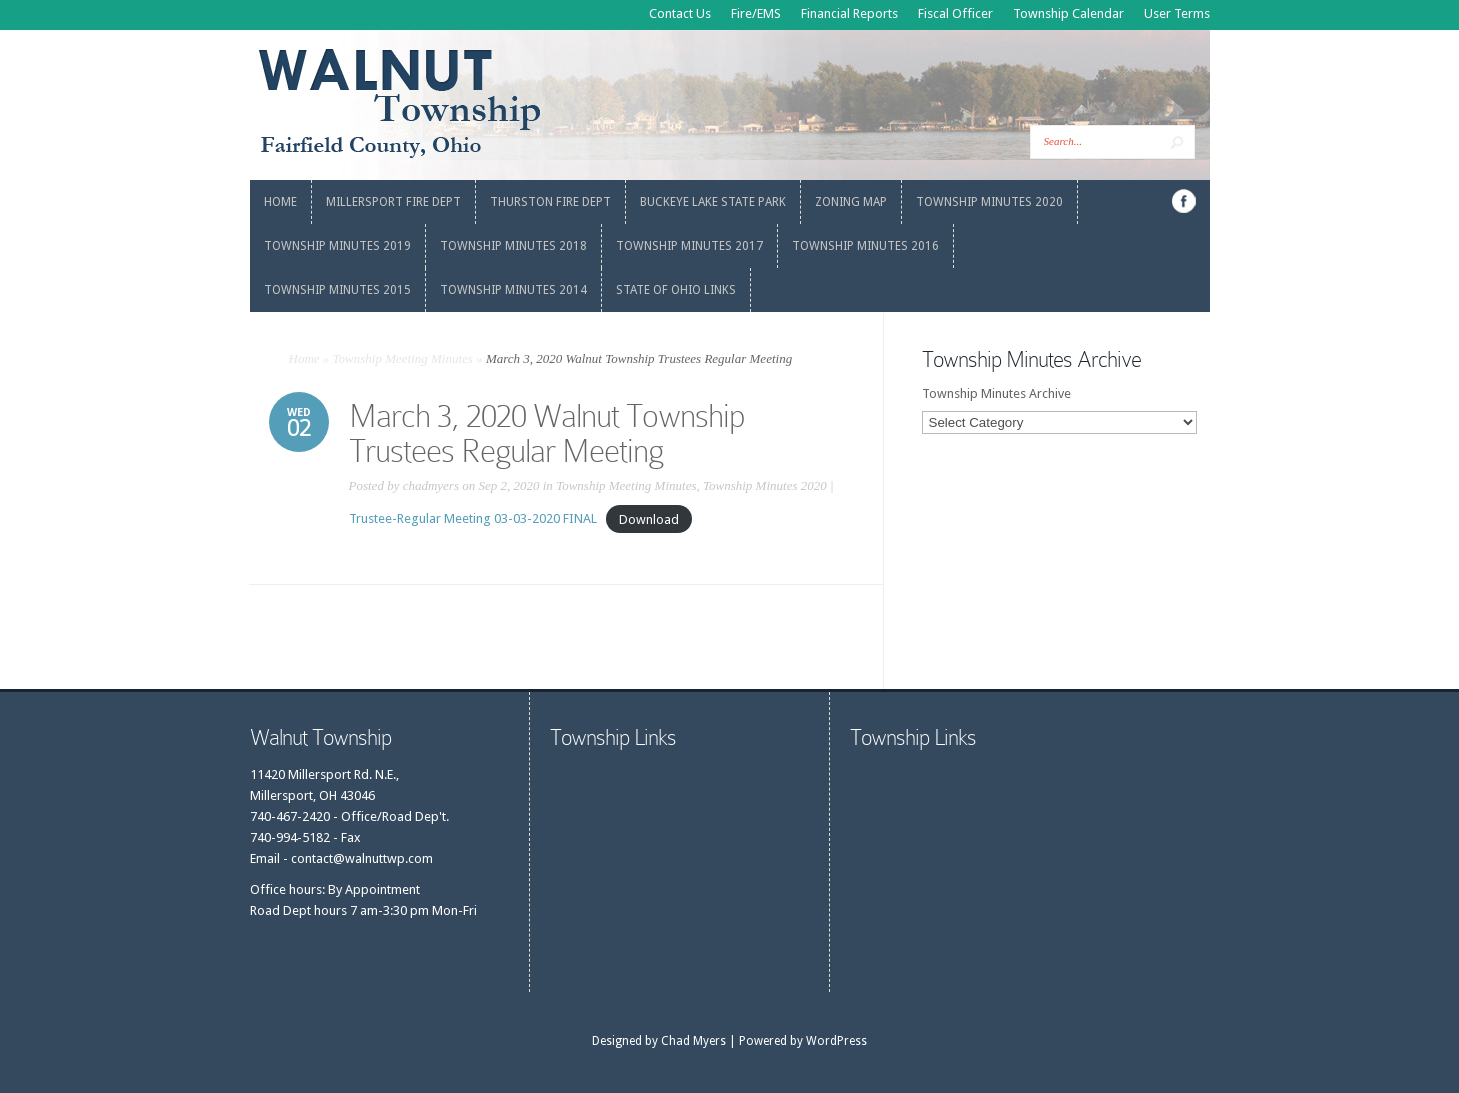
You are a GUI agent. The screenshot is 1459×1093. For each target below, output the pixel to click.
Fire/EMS (756, 13)
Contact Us (680, 13)
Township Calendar (1068, 13)
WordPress (836, 1041)
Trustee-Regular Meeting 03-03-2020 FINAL (473, 518)
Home (304, 358)
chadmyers (431, 485)
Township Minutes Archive (996, 393)
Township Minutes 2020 (765, 485)
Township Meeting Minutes (403, 358)
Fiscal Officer (955, 13)
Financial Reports (849, 13)
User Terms (1177, 13)
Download (649, 518)
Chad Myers (693, 1041)
